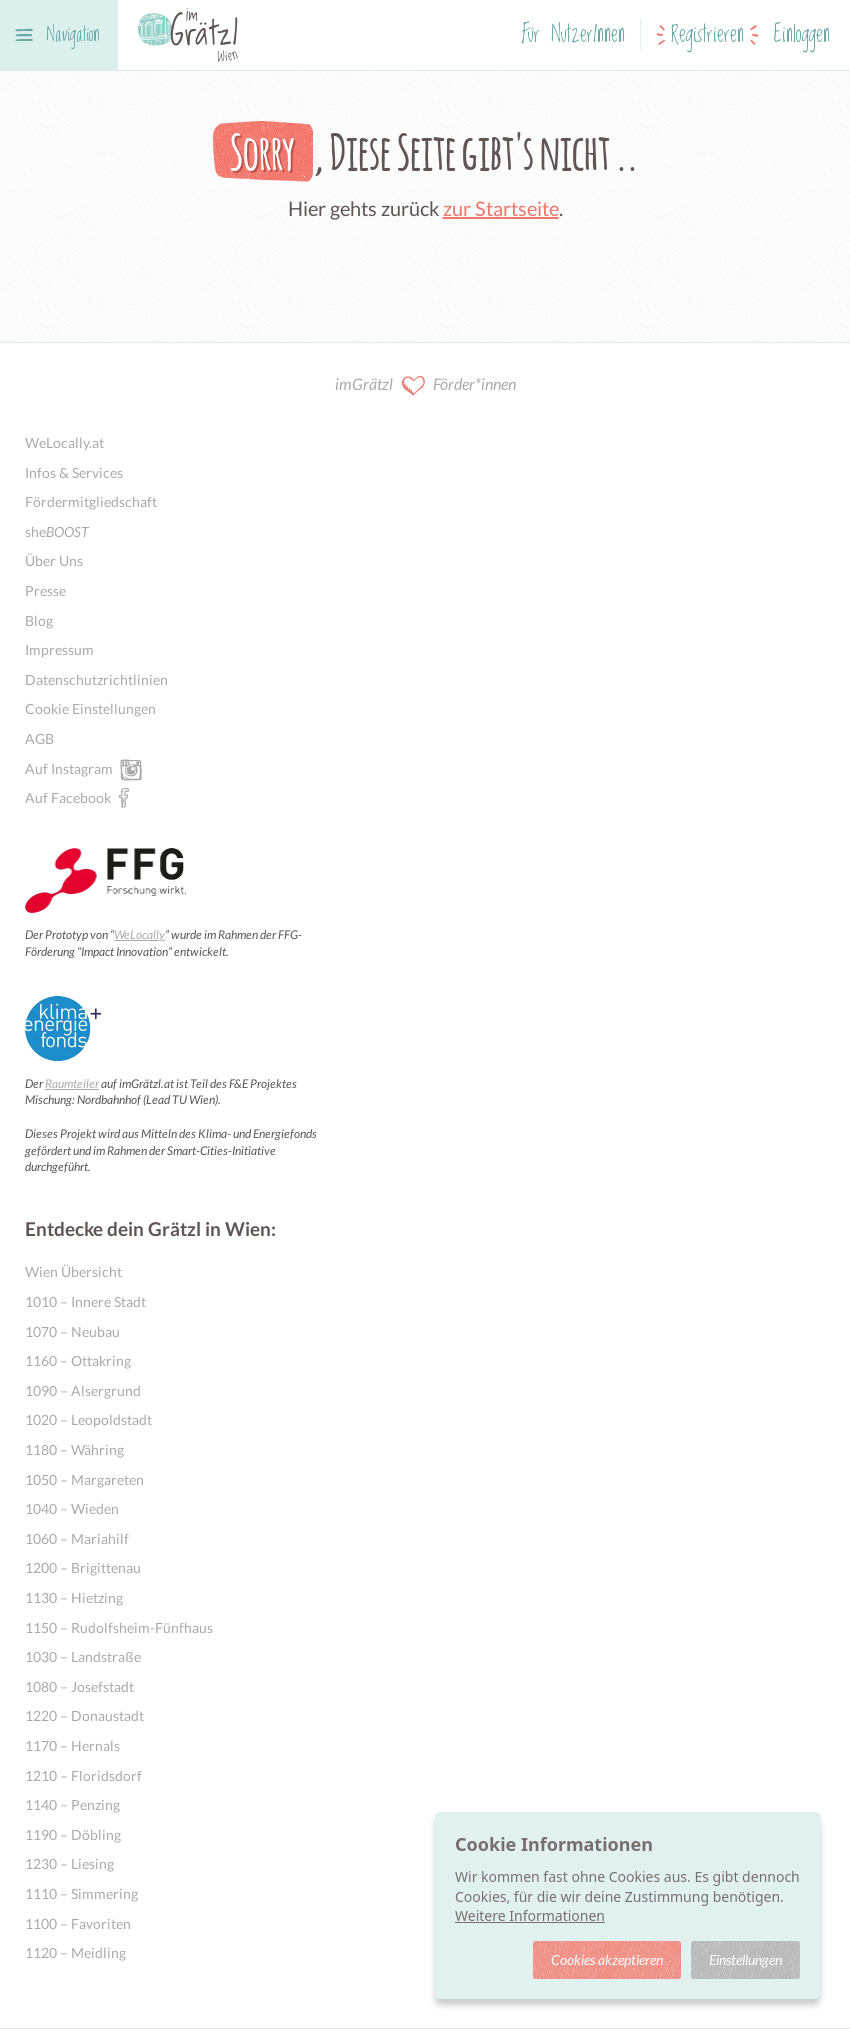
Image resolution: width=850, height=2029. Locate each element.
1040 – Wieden (72, 1508)
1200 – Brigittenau (83, 1567)
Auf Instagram (69, 768)
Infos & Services (74, 472)
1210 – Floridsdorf (83, 1775)
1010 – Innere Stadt (85, 1301)
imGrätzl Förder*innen (425, 385)
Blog (39, 620)
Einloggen (802, 35)
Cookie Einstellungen (90, 708)
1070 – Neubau (72, 1331)
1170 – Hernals (72, 1745)
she (57, 531)
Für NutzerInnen (573, 35)
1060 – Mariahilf (77, 1538)
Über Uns (54, 560)
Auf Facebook (68, 797)
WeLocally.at (64, 442)
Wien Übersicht (73, 1271)
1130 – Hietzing (74, 1597)
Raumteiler (72, 1083)
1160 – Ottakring (78, 1360)
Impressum (59, 649)
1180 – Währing (74, 1449)
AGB (39, 738)
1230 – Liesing (69, 1863)
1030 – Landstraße (83, 1656)
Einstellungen (745, 1959)
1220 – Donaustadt (84, 1715)
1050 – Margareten (84, 1479)
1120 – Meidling (75, 1952)
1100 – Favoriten (78, 1923)
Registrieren (707, 35)
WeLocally (139, 934)
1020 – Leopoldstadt (88, 1419)
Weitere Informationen (530, 1915)
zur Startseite (501, 208)
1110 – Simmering (81, 1893)
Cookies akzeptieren (607, 1959)
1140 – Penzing (72, 1804)
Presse (45, 590)
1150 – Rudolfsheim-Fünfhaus (119, 1627)
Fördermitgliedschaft (91, 501)
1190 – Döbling (73, 1834)
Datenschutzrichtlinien (96, 679)
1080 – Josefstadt (79, 1686)
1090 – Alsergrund (83, 1390)
